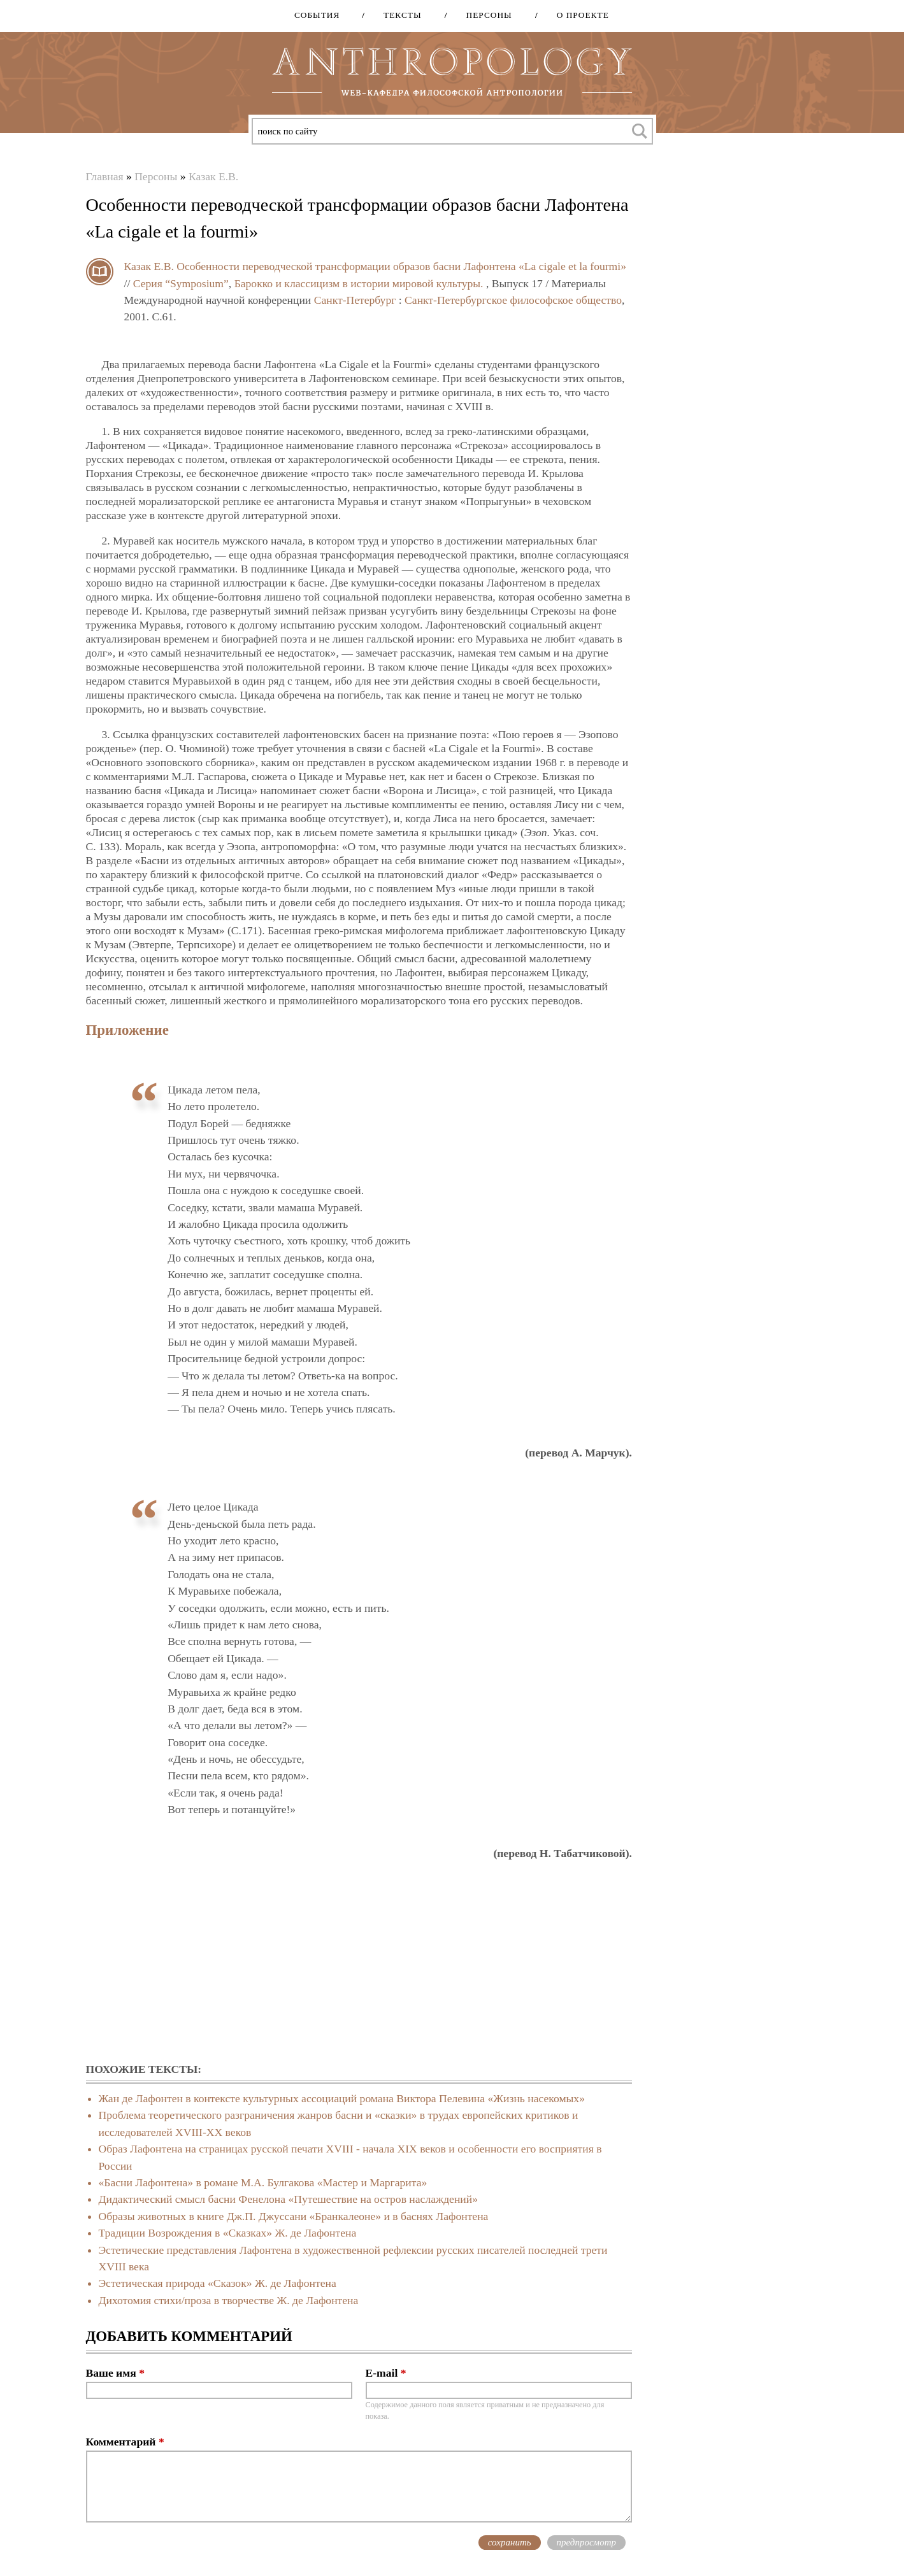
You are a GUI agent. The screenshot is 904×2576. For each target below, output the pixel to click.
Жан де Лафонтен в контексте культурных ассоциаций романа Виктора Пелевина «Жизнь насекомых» (342, 2098)
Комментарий (125, 2441)
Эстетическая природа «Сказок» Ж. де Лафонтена (217, 2283)
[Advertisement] (359, 1962)
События (317, 15)
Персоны (484, 15)
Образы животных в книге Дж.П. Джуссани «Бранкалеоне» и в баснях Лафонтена (294, 2216)
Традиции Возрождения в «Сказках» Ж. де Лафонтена (228, 2232)
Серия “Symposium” (181, 283)
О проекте (578, 15)
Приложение (127, 1030)
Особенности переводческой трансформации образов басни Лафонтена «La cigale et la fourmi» (401, 266)
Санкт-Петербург (355, 300)
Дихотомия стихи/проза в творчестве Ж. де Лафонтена (229, 2300)
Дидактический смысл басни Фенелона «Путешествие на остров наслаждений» (288, 2199)
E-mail (386, 2372)
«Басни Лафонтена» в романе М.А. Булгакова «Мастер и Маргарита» (263, 2182)
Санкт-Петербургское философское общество (513, 300)
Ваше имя (115, 2372)
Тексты (398, 15)
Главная (105, 176)
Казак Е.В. (213, 176)
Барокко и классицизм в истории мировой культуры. (359, 283)
